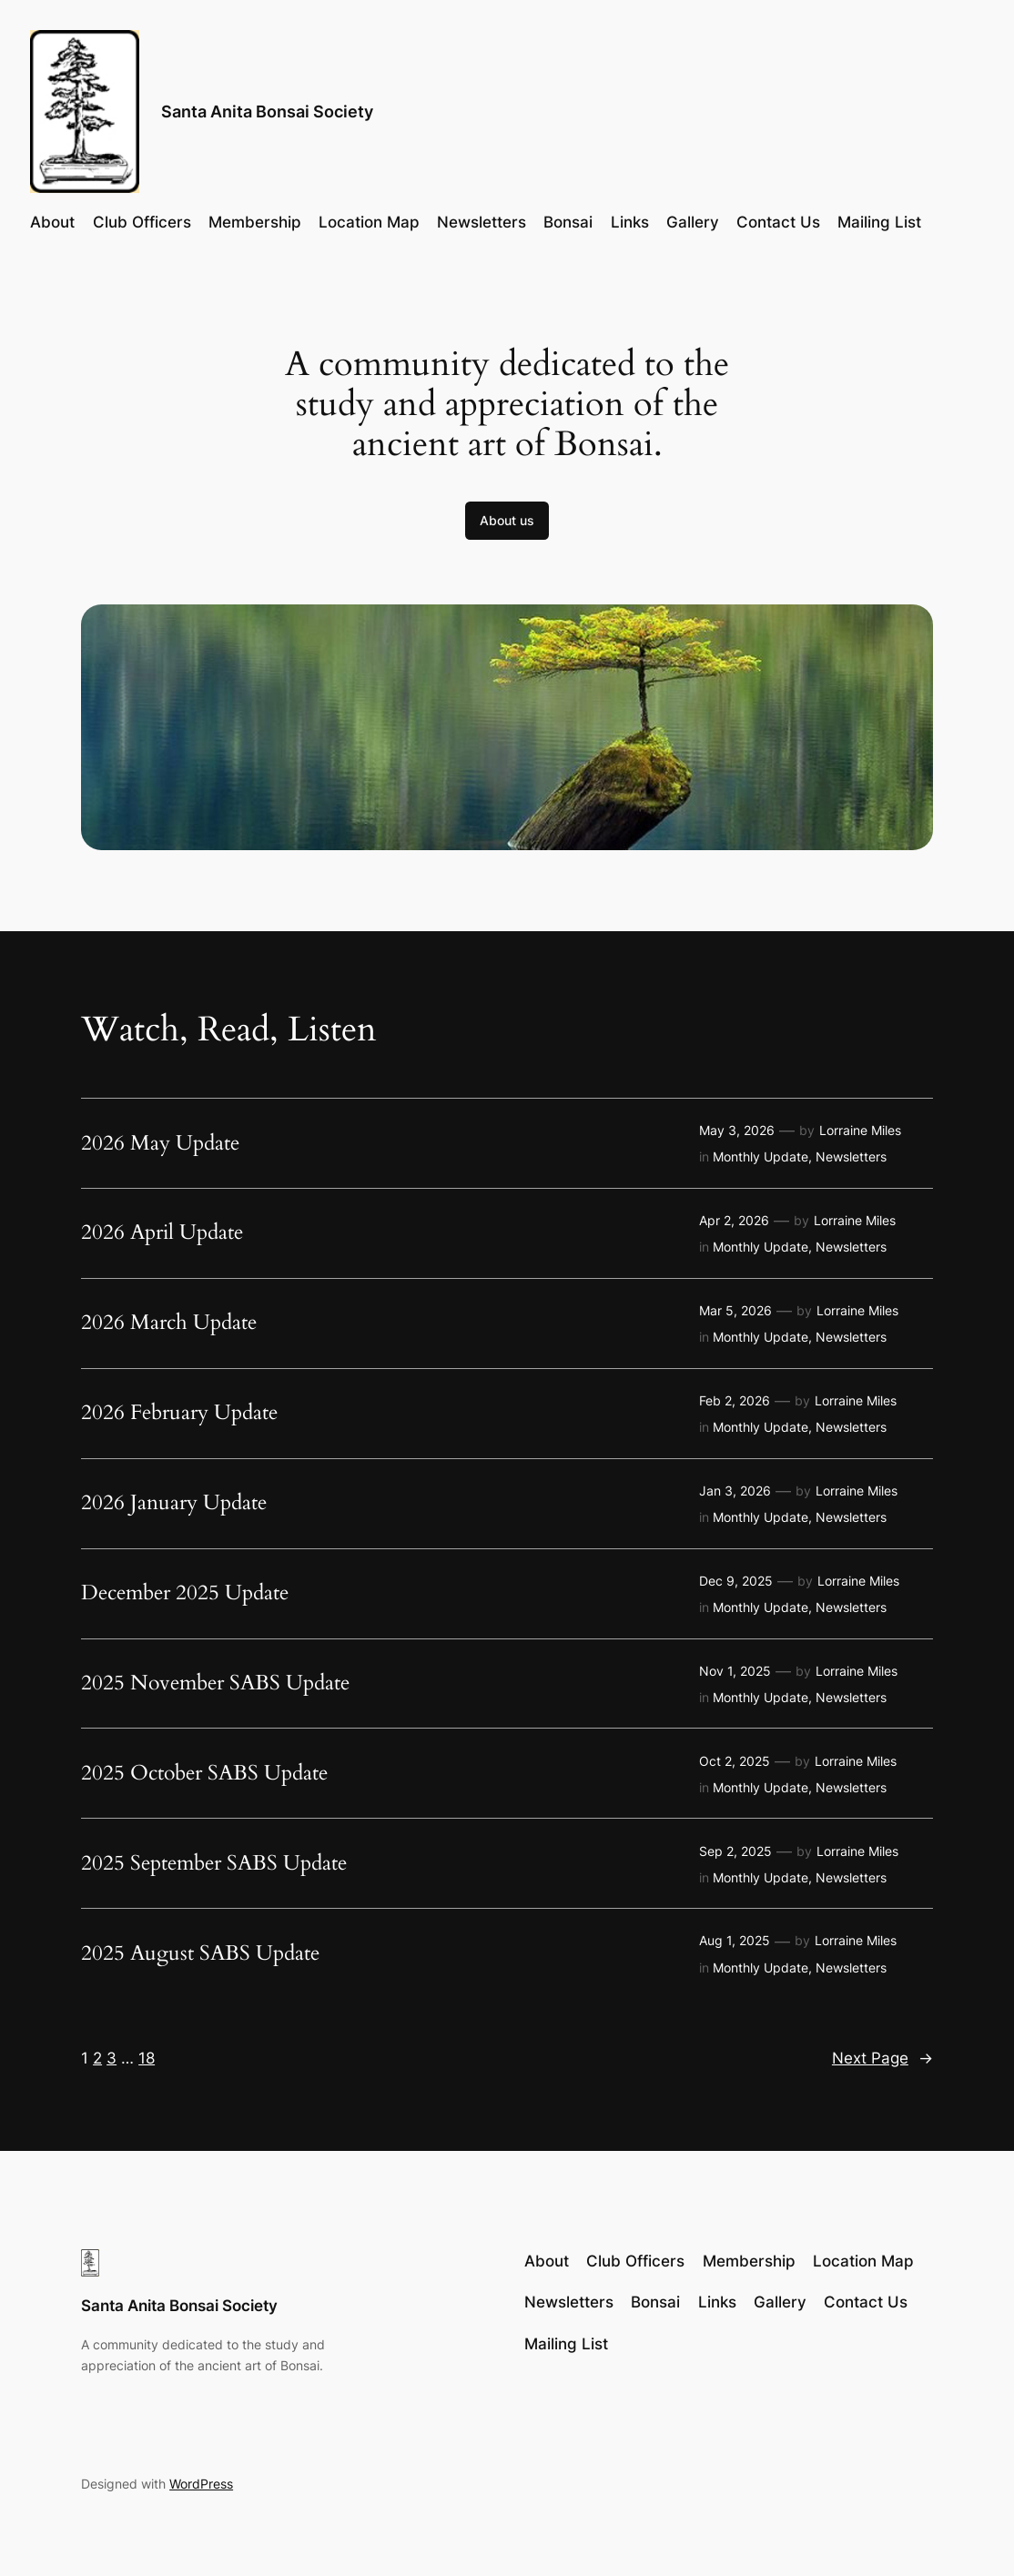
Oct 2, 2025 (734, 1761)
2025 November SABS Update (215, 1683)
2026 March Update (169, 1323)
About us (507, 520)
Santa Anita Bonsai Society (267, 111)
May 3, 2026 (737, 1130)
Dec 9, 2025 (736, 1580)
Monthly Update (760, 1156)
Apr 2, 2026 (734, 1220)
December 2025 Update (185, 1593)
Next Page (882, 2058)
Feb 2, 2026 (734, 1400)
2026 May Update (160, 1143)
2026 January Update (174, 1503)
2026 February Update (179, 1413)
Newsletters (851, 1156)
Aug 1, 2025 (734, 1940)
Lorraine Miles (860, 1130)
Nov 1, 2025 (735, 1670)
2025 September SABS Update (214, 1863)
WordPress (201, 2483)
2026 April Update (162, 1233)
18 (146, 2058)
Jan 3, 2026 (735, 1490)
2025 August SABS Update (200, 1953)
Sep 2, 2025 (735, 1851)
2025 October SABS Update (204, 1773)
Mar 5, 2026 (735, 1310)
